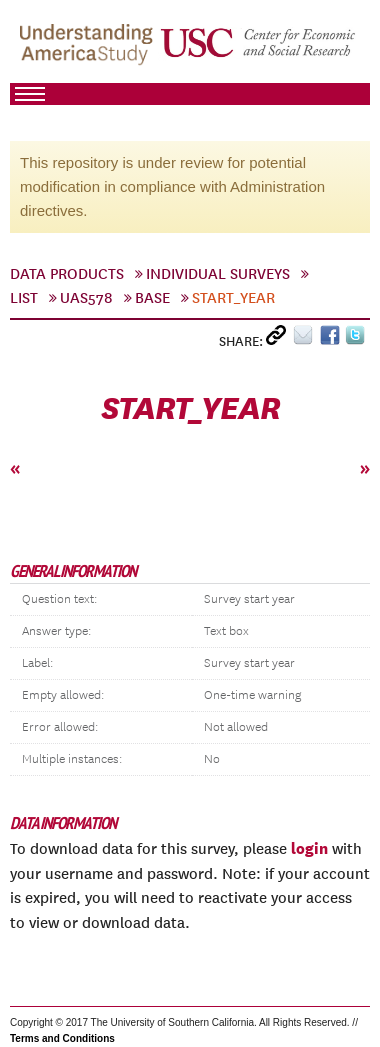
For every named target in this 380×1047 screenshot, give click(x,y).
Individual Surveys (218, 274)
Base (152, 298)
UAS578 (86, 298)
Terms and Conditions (62, 1038)
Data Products (67, 274)
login (309, 848)
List (24, 298)
